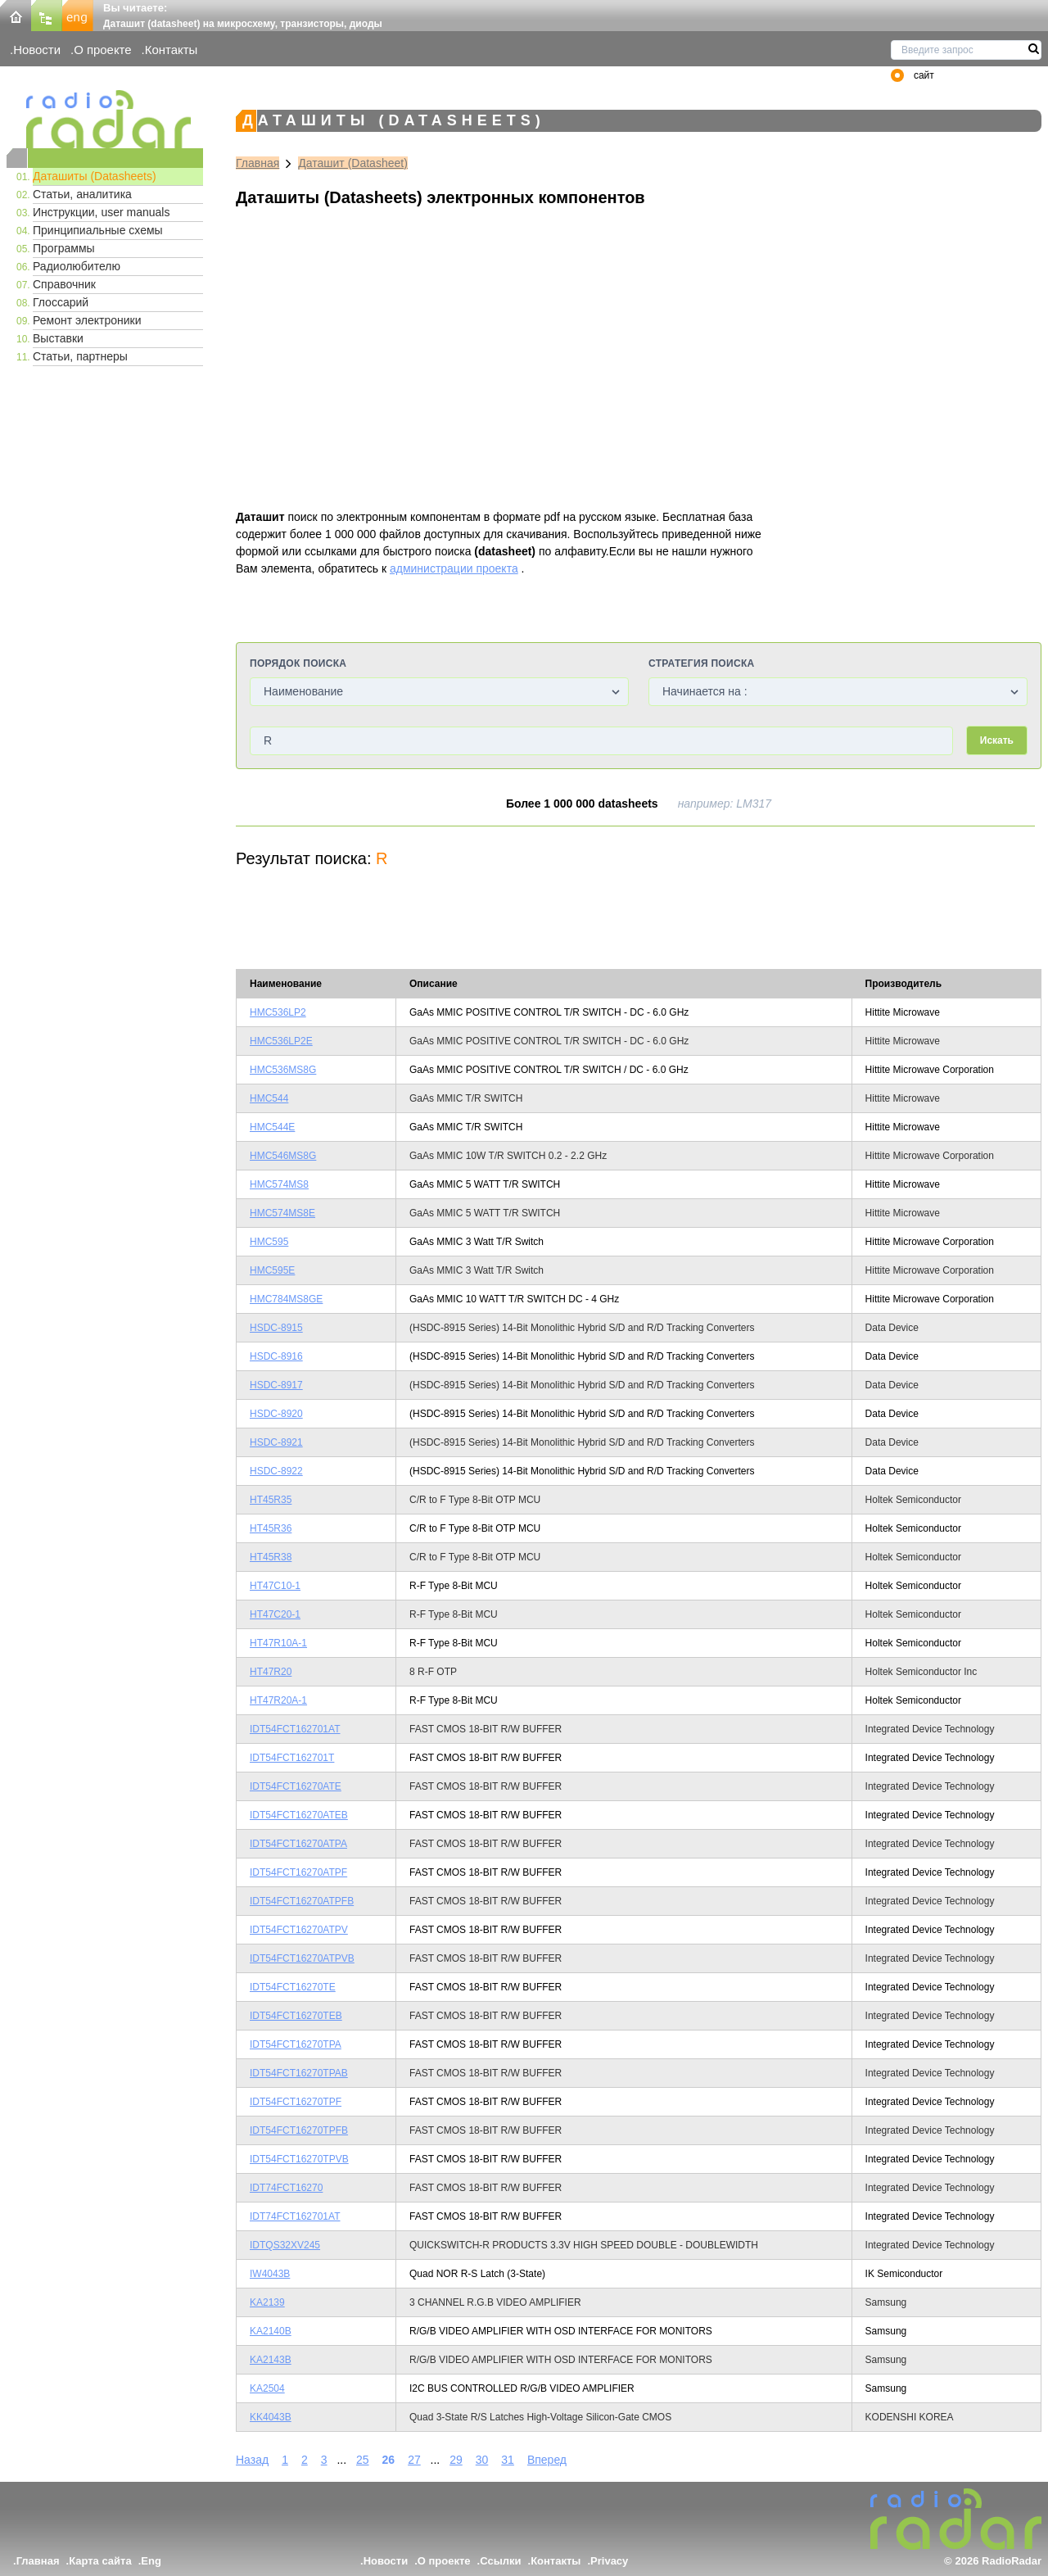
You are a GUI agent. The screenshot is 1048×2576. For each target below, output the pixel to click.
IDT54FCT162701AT (295, 1729)
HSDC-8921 (276, 1442)
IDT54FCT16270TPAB (299, 2073)
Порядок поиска (298, 663)
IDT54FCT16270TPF (295, 2101)
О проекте (102, 50)
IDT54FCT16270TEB (296, 2015)
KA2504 (267, 2388)
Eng (151, 2561)
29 (456, 2459)
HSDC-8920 (276, 1413)
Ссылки (500, 2561)
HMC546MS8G (283, 1155)
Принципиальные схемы (98, 230)
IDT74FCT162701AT (295, 2216)
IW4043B (270, 2273)
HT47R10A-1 (278, 1643)
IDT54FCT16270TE (293, 1987)
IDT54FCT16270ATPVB (302, 1958)
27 (414, 2459)
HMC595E (272, 1270)
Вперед (547, 2459)
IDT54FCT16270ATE (295, 1786)
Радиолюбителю (76, 266)
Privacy (609, 2561)
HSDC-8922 (276, 1471)
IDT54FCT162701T (292, 1757)
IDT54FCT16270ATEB (299, 1815)
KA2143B (270, 2359)
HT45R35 (270, 1499)
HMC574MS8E (282, 1213)
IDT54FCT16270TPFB (299, 2130)
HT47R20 (270, 1671)
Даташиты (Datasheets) (94, 176)
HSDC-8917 (276, 1385)
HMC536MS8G (283, 1069)
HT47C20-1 (275, 1614)
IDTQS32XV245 (285, 2245)
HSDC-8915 (276, 1327)
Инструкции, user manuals (101, 212)
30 (482, 2459)
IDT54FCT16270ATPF (298, 1872)
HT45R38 (270, 1557)
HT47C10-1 (275, 1585)
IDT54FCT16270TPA (295, 2044)
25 (362, 2459)
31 (507, 2459)
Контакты (171, 50)
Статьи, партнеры (80, 356)
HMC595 (269, 1241)
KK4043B (270, 2417)
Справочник (64, 284)
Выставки (58, 338)
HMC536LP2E (281, 1041)
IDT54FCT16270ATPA (298, 1843)
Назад (252, 2459)
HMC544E (272, 1127)
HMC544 (269, 1098)
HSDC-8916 (276, 1356)
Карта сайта (100, 2561)
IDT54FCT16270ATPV (299, 1929)
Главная (257, 163)
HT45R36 (270, 1528)
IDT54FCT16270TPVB (299, 2159)
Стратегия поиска (701, 663)
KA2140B (270, 2331)
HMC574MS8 (279, 1184)
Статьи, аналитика (82, 194)
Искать (997, 740)
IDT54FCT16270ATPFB (302, 1901)
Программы (64, 248)
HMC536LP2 (278, 1012)
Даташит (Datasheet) (353, 163)
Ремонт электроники (87, 320)
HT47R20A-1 (278, 1700)
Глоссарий (60, 302)
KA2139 (267, 2302)
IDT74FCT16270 (286, 2187)
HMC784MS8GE (286, 1299)
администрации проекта (454, 568)
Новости (37, 50)
